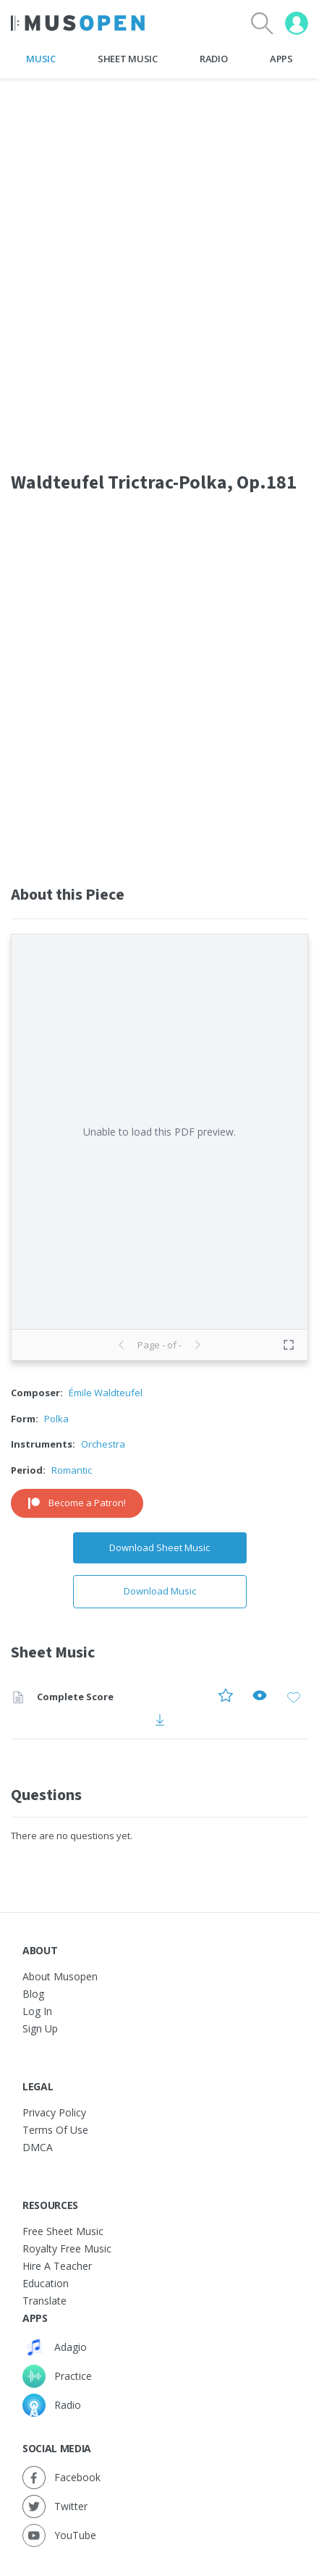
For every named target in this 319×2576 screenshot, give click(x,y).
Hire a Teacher (57, 2266)
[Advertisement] (159, 683)
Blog (33, 1994)
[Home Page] (78, 23)
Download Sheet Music (159, 1547)
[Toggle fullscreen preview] (288, 1345)
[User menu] (296, 23)
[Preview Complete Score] (259, 1697)
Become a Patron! (77, 1502)
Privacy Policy (54, 2112)
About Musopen (60, 1976)
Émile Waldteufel (106, 1392)
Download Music (160, 1590)
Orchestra (103, 1443)
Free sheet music (62, 2231)
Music (40, 58)
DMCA (37, 2147)
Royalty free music (66, 2248)
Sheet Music (127, 58)
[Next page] (197, 1345)
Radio (213, 58)
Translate (44, 2300)
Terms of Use (55, 2130)
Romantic (71, 1470)
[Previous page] (121, 1345)
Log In (37, 2011)
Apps (281, 58)
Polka (56, 1418)
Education (45, 2283)
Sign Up (40, 2028)
